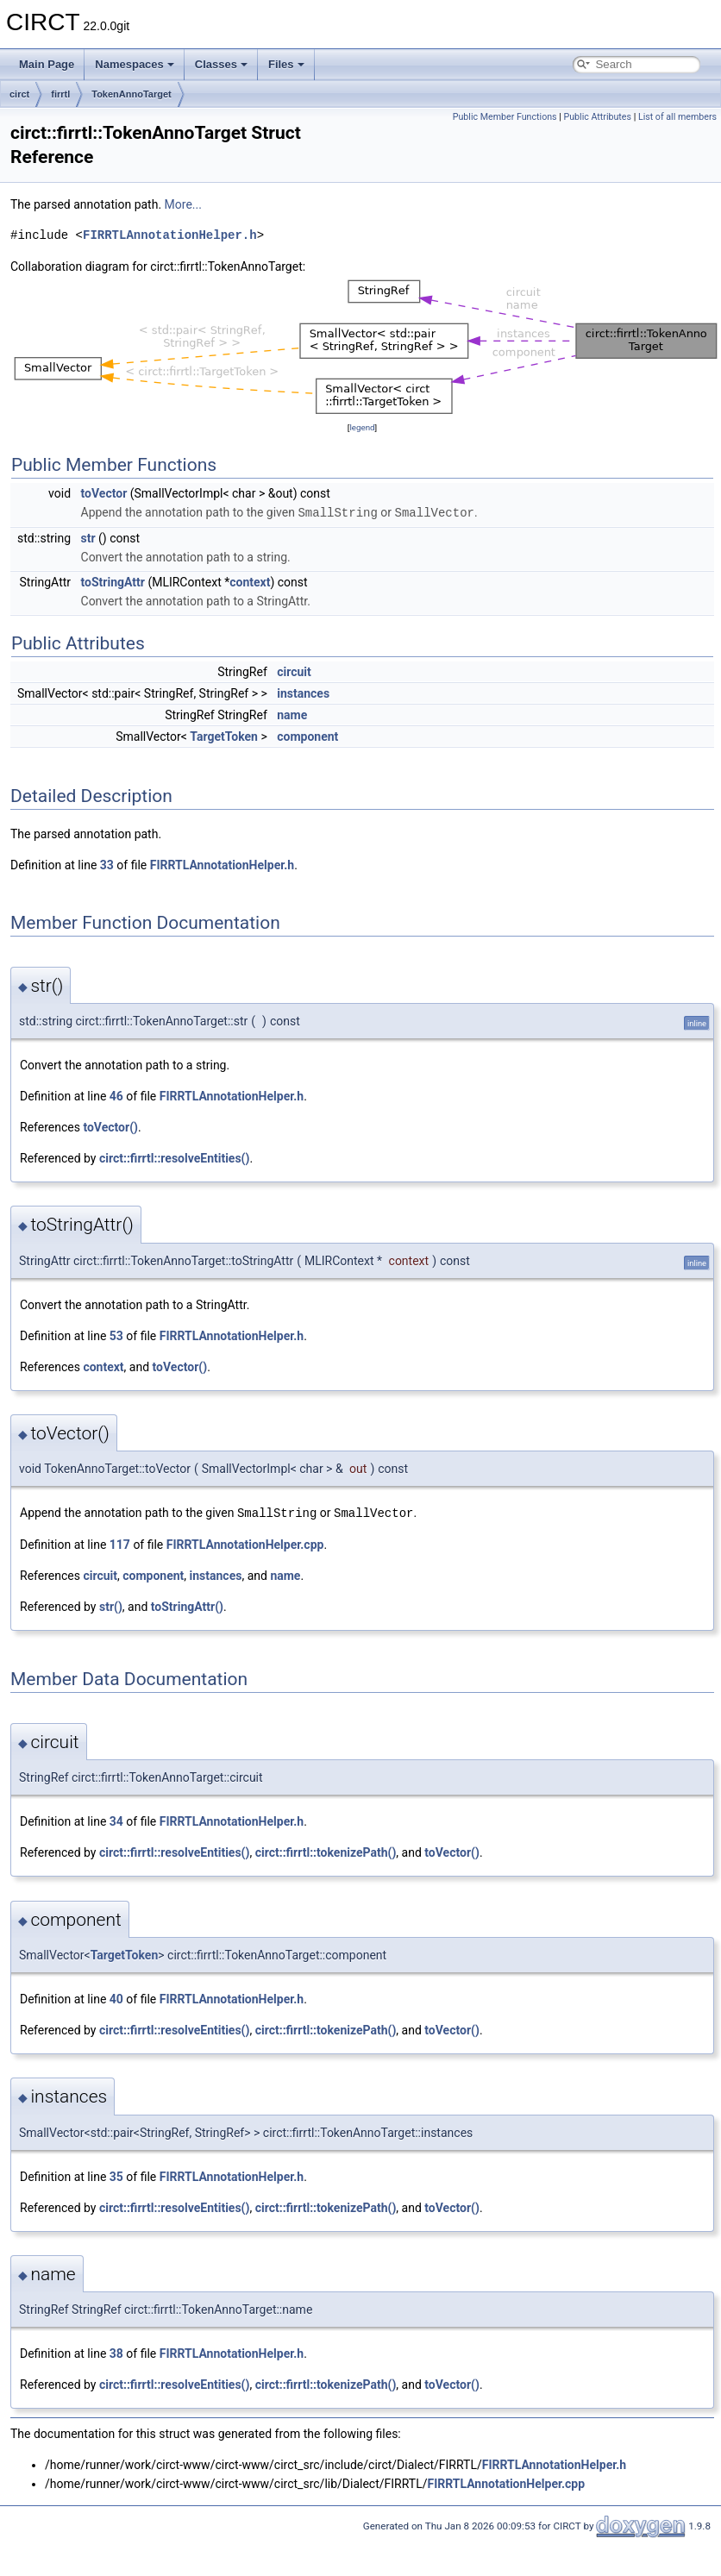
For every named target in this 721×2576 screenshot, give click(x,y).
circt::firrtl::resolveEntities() (174, 1157)
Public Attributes (597, 116)
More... (183, 204)
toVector (104, 493)
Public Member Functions (505, 116)
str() (110, 1605)
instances (303, 692)
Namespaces (134, 64)
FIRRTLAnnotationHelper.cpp (245, 1543)
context (249, 581)
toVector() (110, 1126)
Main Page (46, 64)
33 (107, 864)
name (292, 714)
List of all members (677, 116)
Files (286, 64)
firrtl (60, 94)
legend (361, 427)
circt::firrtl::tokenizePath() (326, 1851)
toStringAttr (113, 581)
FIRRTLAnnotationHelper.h (170, 235)
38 (116, 2352)
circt (19, 94)
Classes (221, 64)
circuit (294, 671)
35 (116, 2175)
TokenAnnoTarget (131, 94)
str (88, 537)
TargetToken (224, 736)
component (307, 736)
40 (116, 1997)
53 (116, 1335)
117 (120, 1543)
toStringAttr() (187, 1605)
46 (116, 1095)
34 (116, 1820)
